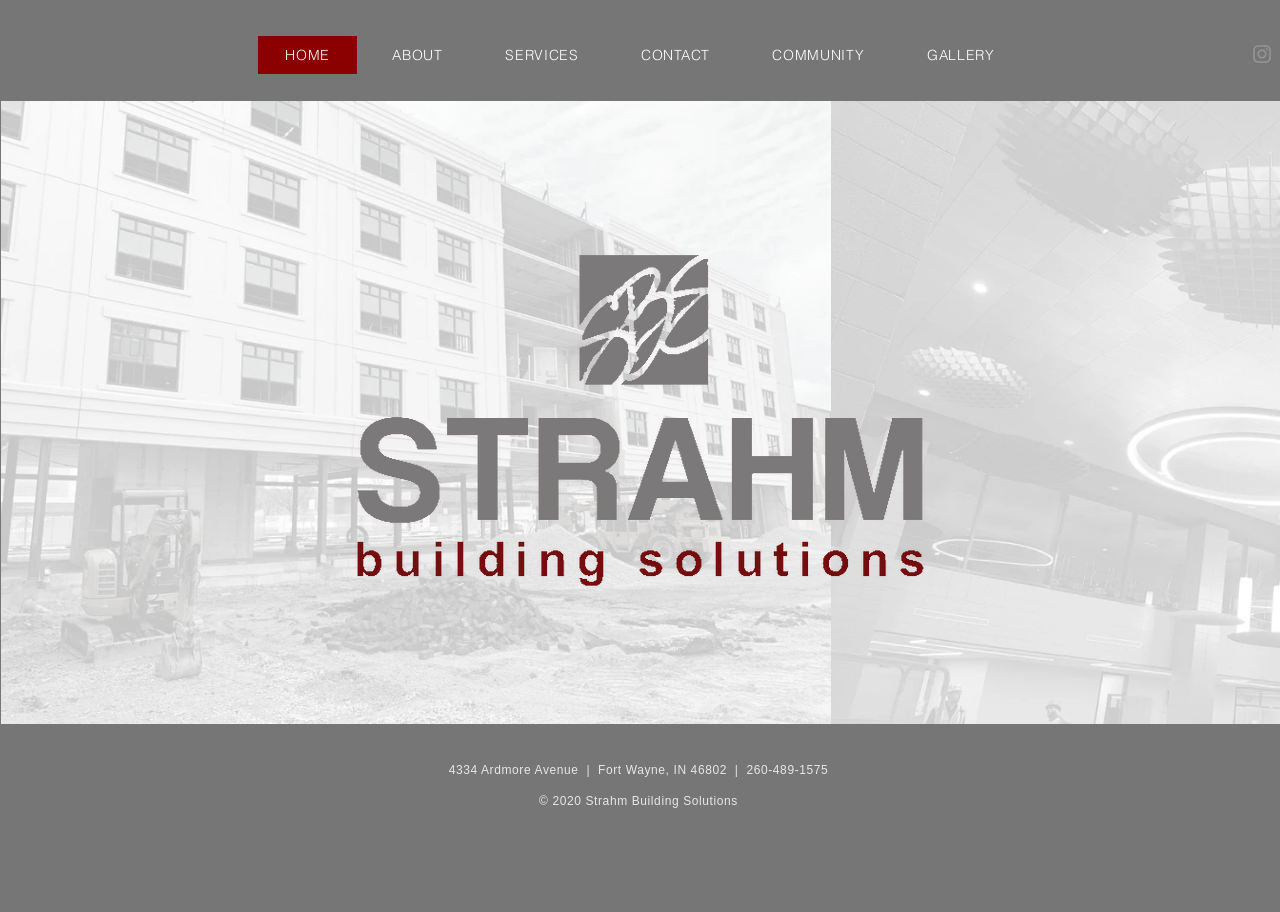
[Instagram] (1262, 54)
